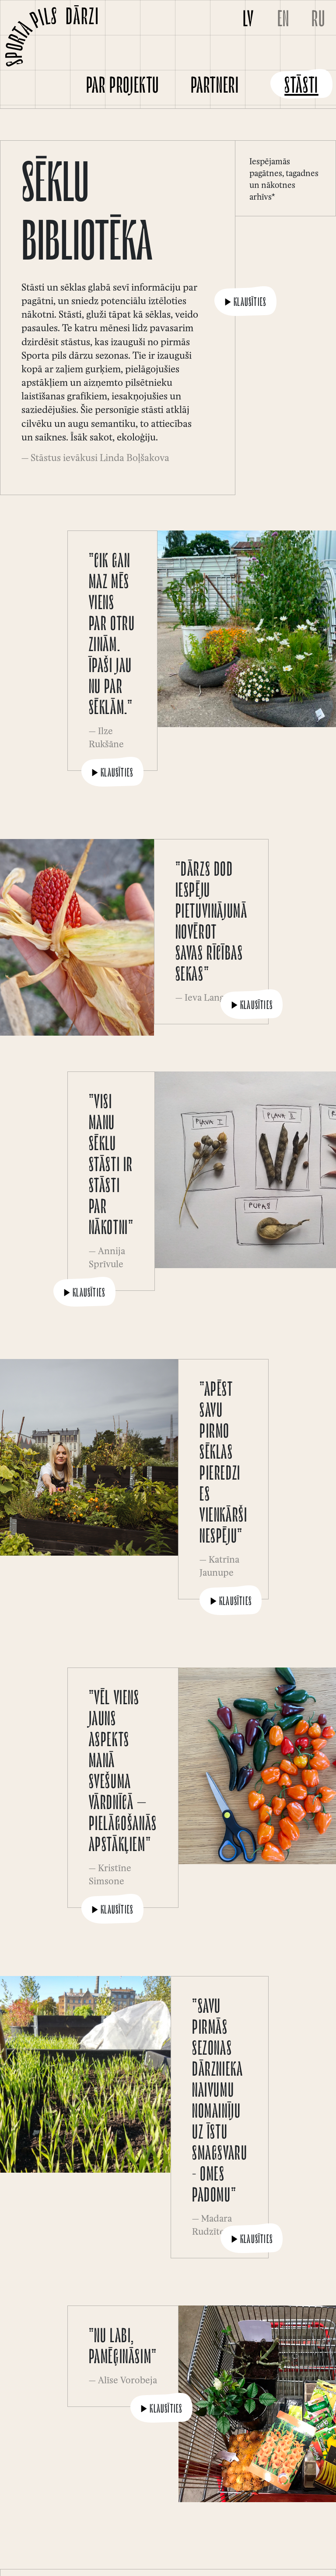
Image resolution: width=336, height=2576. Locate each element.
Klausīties (245, 303)
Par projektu (122, 87)
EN (283, 21)
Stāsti (301, 87)
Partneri (215, 87)
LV (248, 21)
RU (318, 21)
